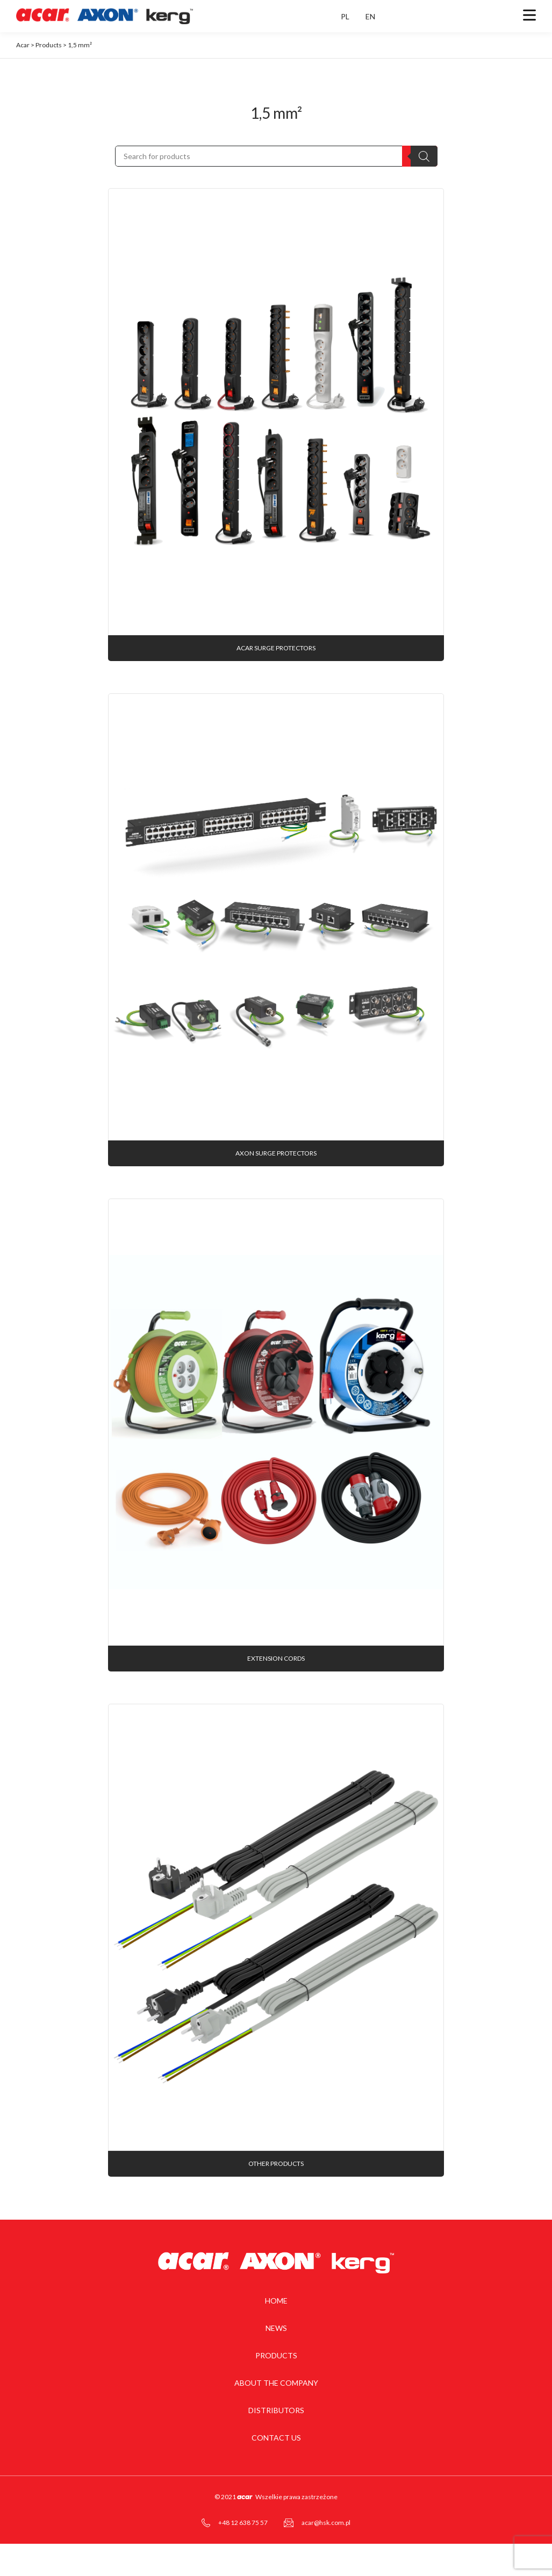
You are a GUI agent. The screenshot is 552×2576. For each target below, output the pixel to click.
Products (276, 2355)
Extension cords (276, 1658)
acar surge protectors (276, 648)
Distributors (276, 2410)
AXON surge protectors (276, 1153)
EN (370, 16)
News (276, 2328)
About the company (276, 2382)
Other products (276, 2163)
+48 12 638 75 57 (243, 2522)
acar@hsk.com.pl (326, 2522)
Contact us (276, 2437)
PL (345, 16)
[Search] (424, 156)
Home (276, 2300)
